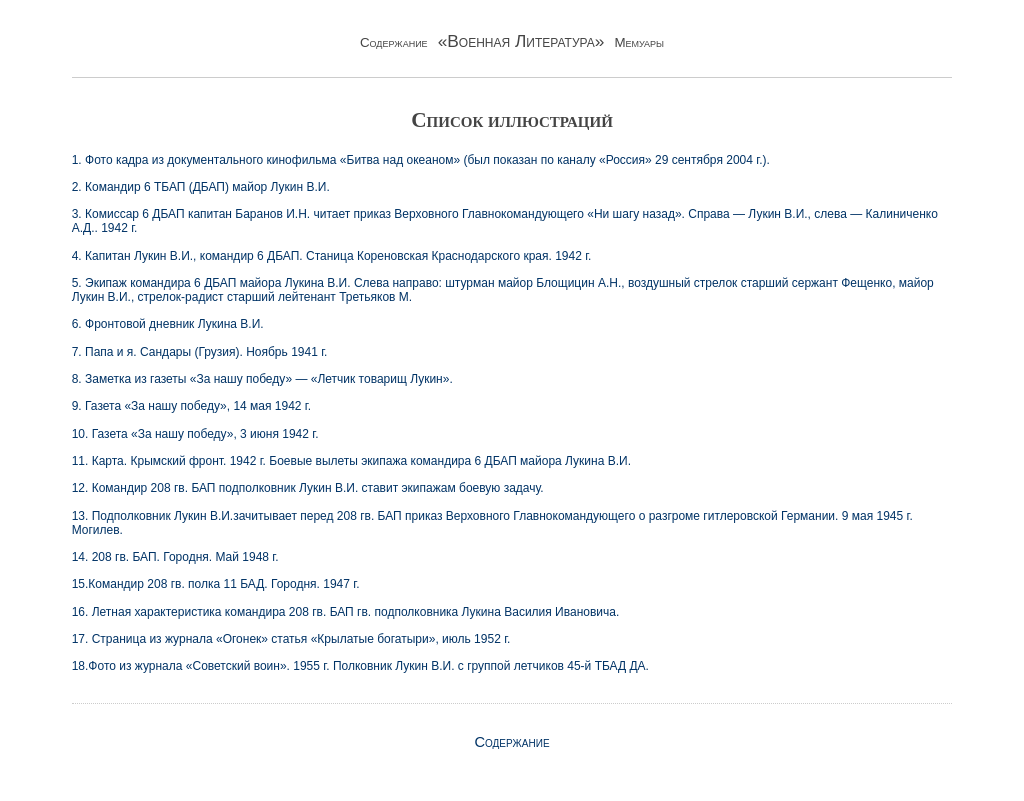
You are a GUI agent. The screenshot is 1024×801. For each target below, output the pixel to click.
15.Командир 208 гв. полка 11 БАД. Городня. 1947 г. (216, 584)
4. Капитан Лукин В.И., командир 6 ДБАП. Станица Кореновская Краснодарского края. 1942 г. (332, 256)
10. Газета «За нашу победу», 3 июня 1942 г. (195, 434)
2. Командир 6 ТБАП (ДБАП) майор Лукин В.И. (201, 187)
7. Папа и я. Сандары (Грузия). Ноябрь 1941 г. (200, 352)
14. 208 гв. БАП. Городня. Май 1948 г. (175, 557)
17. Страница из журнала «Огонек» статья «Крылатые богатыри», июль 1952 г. (291, 639)
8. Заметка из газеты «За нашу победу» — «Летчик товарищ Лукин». (262, 379)
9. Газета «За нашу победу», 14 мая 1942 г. (191, 406)
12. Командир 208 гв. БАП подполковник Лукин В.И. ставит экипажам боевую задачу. (308, 488)
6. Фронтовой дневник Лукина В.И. (168, 324)
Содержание (511, 742)
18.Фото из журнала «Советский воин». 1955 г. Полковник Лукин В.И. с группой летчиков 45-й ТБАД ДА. (360, 666)
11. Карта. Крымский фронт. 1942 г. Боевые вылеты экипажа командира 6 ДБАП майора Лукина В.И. (351, 461)
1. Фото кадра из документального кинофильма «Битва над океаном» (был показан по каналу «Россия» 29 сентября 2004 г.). (421, 160)
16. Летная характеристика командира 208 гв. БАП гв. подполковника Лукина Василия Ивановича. (346, 612)
